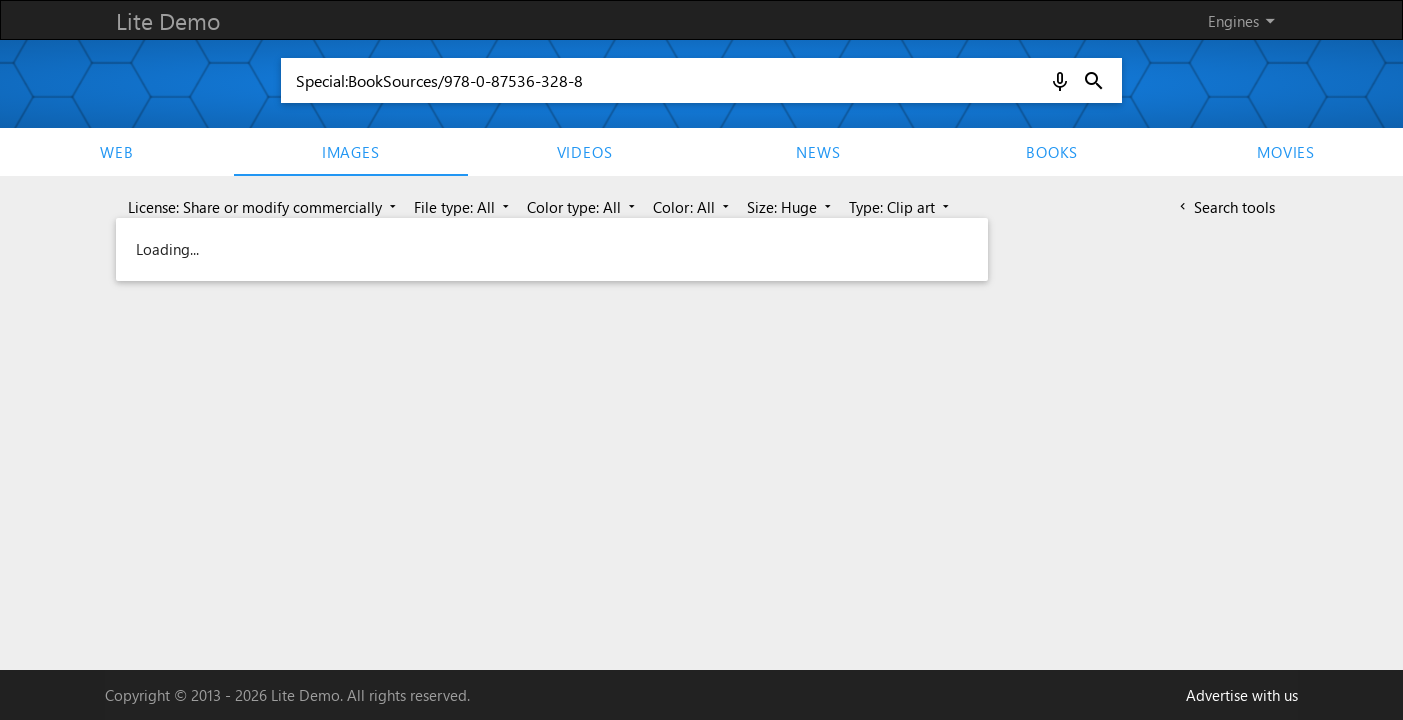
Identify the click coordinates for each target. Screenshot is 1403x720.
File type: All (463, 207)
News (818, 152)
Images (351, 152)
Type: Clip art (901, 207)
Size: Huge (791, 207)
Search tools (1225, 207)
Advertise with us (1242, 695)
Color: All (693, 207)
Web (116, 152)
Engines (1245, 21)
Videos (585, 152)
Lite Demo (168, 20)
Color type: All (583, 207)
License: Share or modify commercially (264, 207)
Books (1052, 152)
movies (1286, 152)
